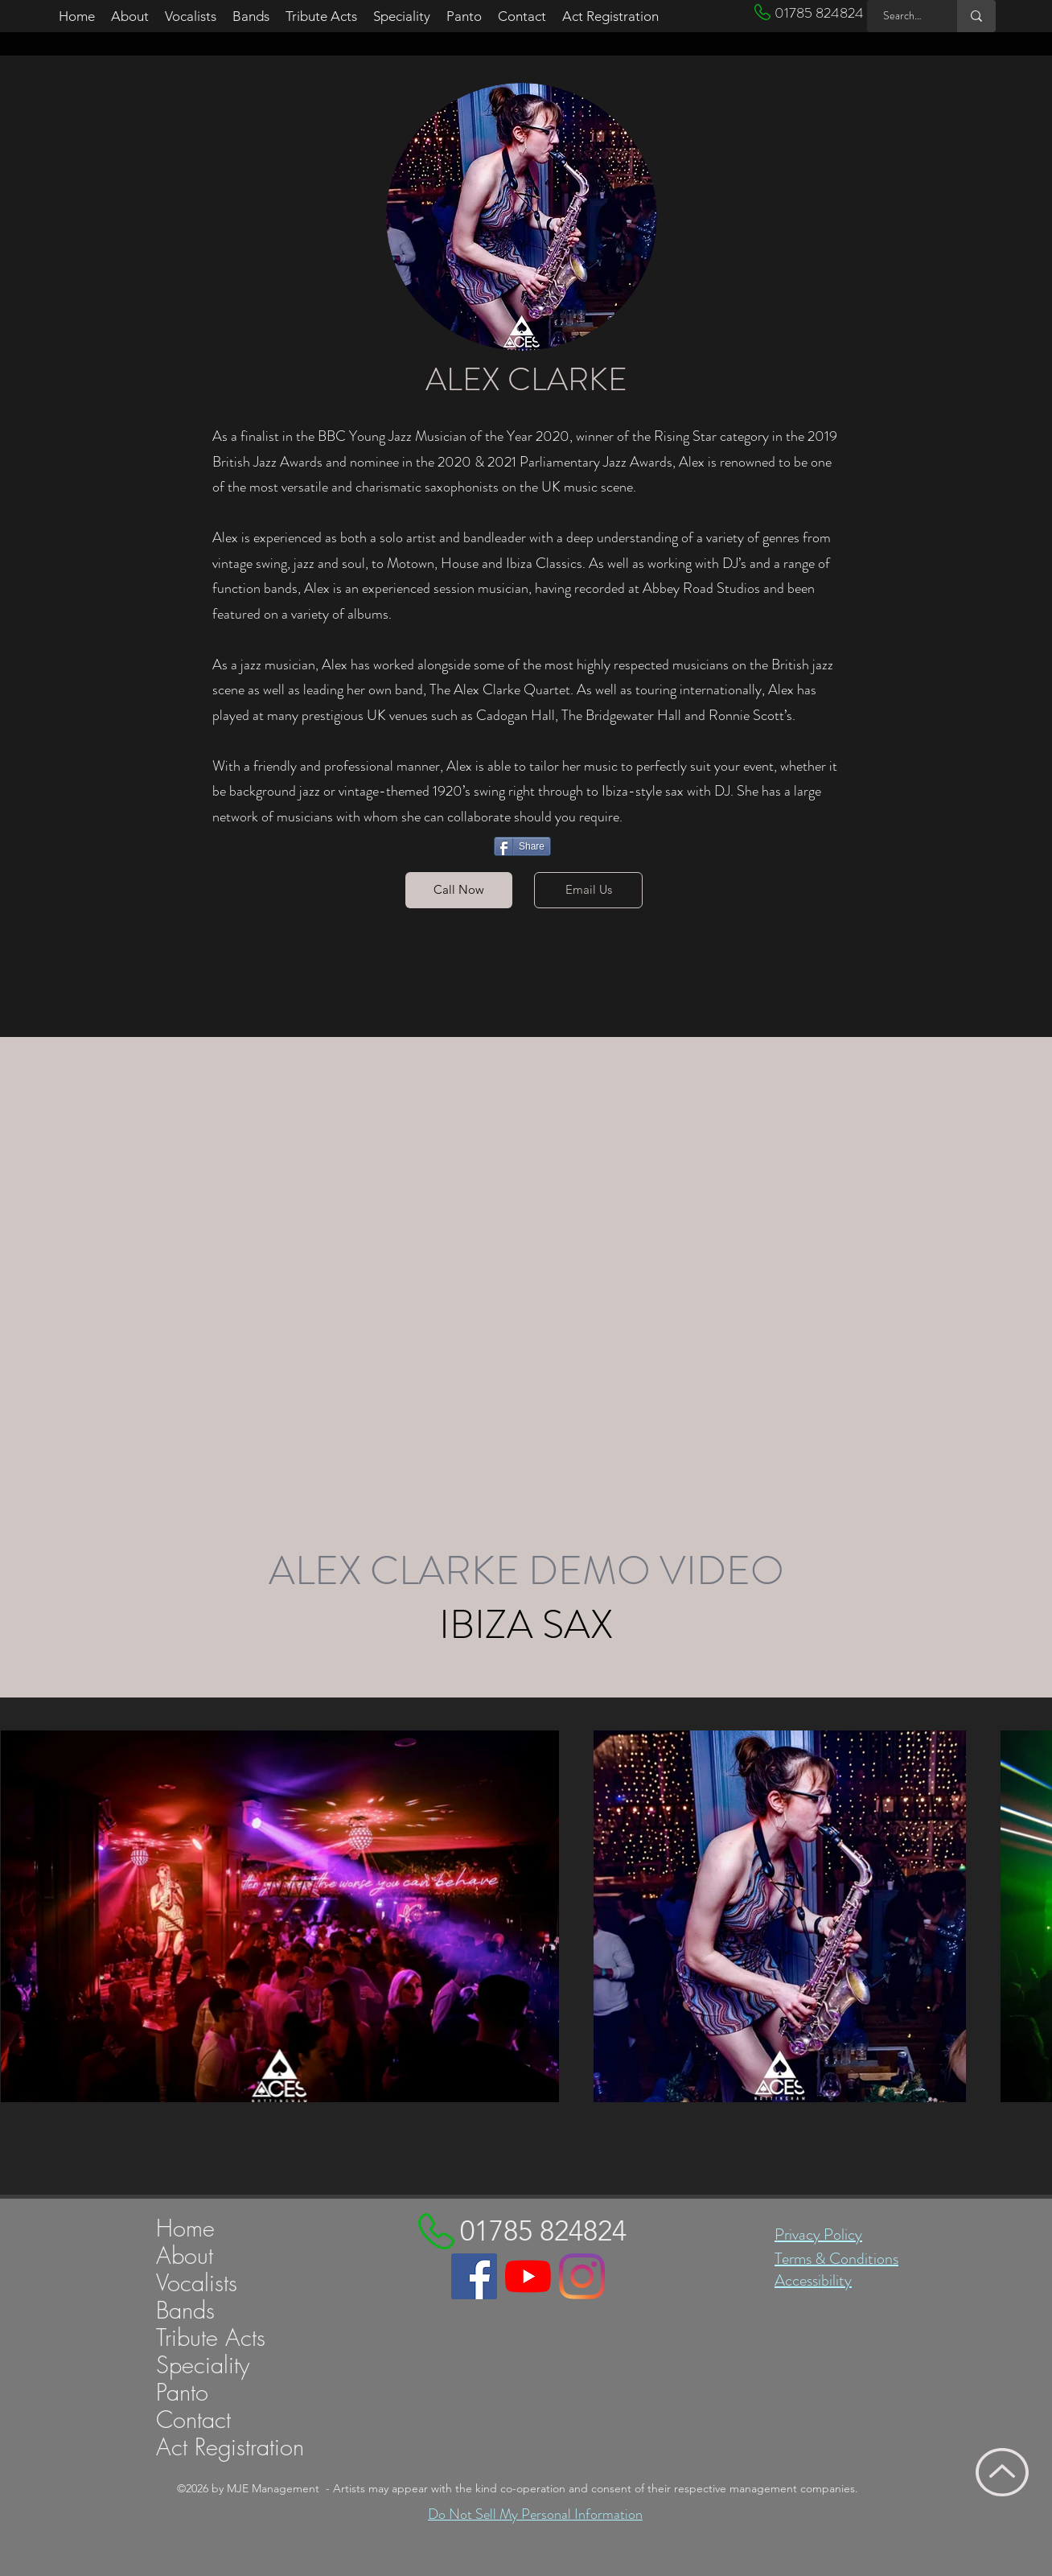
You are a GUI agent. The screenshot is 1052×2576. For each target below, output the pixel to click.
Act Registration (230, 2447)
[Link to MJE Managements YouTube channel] (528, 2276)
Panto (182, 2392)
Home (185, 2228)
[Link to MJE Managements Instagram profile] (582, 2276)
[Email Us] (588, 890)
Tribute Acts (210, 2338)
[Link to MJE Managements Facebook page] (474, 2276)
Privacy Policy (818, 2234)
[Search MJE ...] (903, 16)
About (184, 2255)
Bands (185, 2310)
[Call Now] (458, 890)
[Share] (522, 846)
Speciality (202, 2365)
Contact (193, 2420)
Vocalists (196, 2283)
